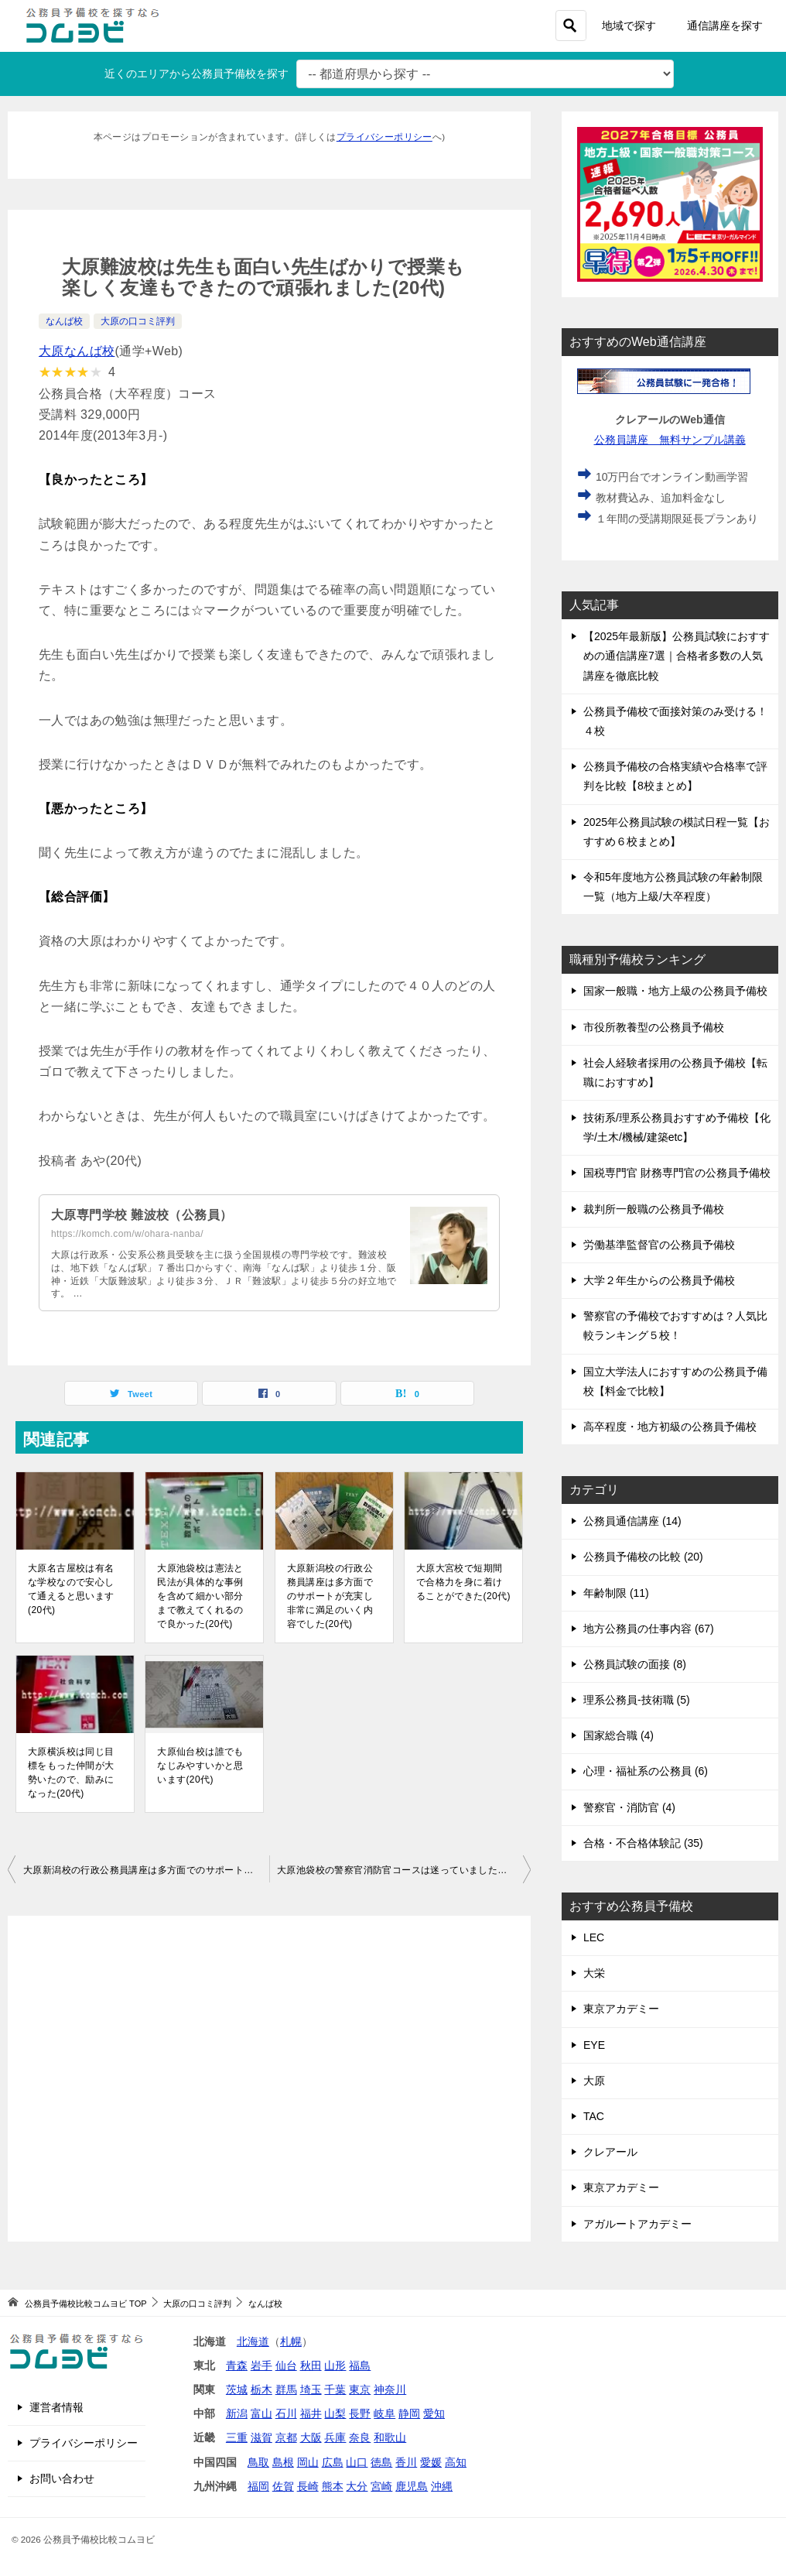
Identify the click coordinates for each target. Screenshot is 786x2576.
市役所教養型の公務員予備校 (653, 1027)
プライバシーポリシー (384, 137)
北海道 (253, 2341)
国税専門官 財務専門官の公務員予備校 (677, 1172)
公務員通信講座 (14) (632, 1521)
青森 (237, 2365)
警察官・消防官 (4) (629, 1807)
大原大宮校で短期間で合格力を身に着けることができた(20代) (463, 1582)
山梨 (335, 2413)
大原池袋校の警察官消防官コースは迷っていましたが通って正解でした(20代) (404, 1870)
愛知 (434, 2413)
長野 (360, 2413)
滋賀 (261, 2437)
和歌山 (390, 2437)
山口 (356, 2462)
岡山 (308, 2462)
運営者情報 (56, 2407)
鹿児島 (411, 2486)
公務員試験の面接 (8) (634, 1664)
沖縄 (442, 2486)
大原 (594, 2080)
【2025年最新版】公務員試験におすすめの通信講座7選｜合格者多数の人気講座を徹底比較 (676, 655)
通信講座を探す (725, 25)
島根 (283, 2462)
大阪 (311, 2437)
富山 (261, 2413)
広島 (332, 2462)
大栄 (594, 1973)
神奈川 (390, 2389)
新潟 (237, 2413)
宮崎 (381, 2486)
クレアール (610, 2152)
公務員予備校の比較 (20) (643, 1556)
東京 (360, 2389)
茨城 (237, 2389)
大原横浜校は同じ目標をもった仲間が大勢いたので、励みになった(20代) (71, 1772)
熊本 (332, 2486)
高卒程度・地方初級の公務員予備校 (670, 1426)
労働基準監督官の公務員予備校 (659, 1244)
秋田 (311, 2365)
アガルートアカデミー (637, 2224)
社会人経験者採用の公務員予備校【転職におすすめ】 (675, 1072)
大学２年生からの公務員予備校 (659, 1280)
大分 (356, 2486)
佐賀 (283, 2486)
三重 (237, 2437)
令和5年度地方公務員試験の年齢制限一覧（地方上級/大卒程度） (673, 887)
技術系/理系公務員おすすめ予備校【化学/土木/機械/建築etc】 (677, 1127)
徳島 (381, 2462)
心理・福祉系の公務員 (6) (645, 1771)
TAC (593, 2116)
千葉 (335, 2389)
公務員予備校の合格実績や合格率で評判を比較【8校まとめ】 (675, 776)
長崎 (308, 2486)
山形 (335, 2365)
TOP (85, 2303)
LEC (593, 1937)
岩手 (261, 2365)
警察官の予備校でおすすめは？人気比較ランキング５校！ (675, 1325)
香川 (406, 2462)
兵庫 (335, 2437)
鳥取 (258, 2462)
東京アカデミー (621, 2008)
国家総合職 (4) (618, 1735)
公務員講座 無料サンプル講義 (670, 439)
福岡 (258, 2486)
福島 (360, 2365)
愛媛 (431, 2462)
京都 (286, 2437)
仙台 (286, 2365)
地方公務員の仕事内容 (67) (648, 1628)
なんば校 (64, 321)
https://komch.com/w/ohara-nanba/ (127, 1233)
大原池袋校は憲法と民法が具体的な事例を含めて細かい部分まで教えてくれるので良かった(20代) (200, 1596)
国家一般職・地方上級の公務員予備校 (675, 991)
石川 (286, 2413)
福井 (311, 2413)
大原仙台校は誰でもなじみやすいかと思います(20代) (200, 1765)
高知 (455, 2462)
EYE (594, 2045)
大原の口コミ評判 (138, 321)
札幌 (291, 2341)
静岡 (409, 2413)
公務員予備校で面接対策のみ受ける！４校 (675, 721)
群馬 (286, 2389)
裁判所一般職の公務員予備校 (653, 1209)
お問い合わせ (61, 2478)
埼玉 (311, 2389)
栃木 (261, 2389)
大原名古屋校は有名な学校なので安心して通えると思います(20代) (71, 1589)
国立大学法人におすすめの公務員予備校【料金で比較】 (675, 1381)
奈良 (360, 2437)
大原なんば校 (76, 351)
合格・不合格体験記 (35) (643, 1843)
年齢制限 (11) (616, 1593)
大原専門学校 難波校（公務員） (141, 1214)
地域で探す (629, 25)
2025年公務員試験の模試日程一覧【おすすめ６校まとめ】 (676, 832)
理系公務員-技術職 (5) (636, 1700)
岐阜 (384, 2413)
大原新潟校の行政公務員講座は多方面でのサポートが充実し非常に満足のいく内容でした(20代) (330, 1596)
